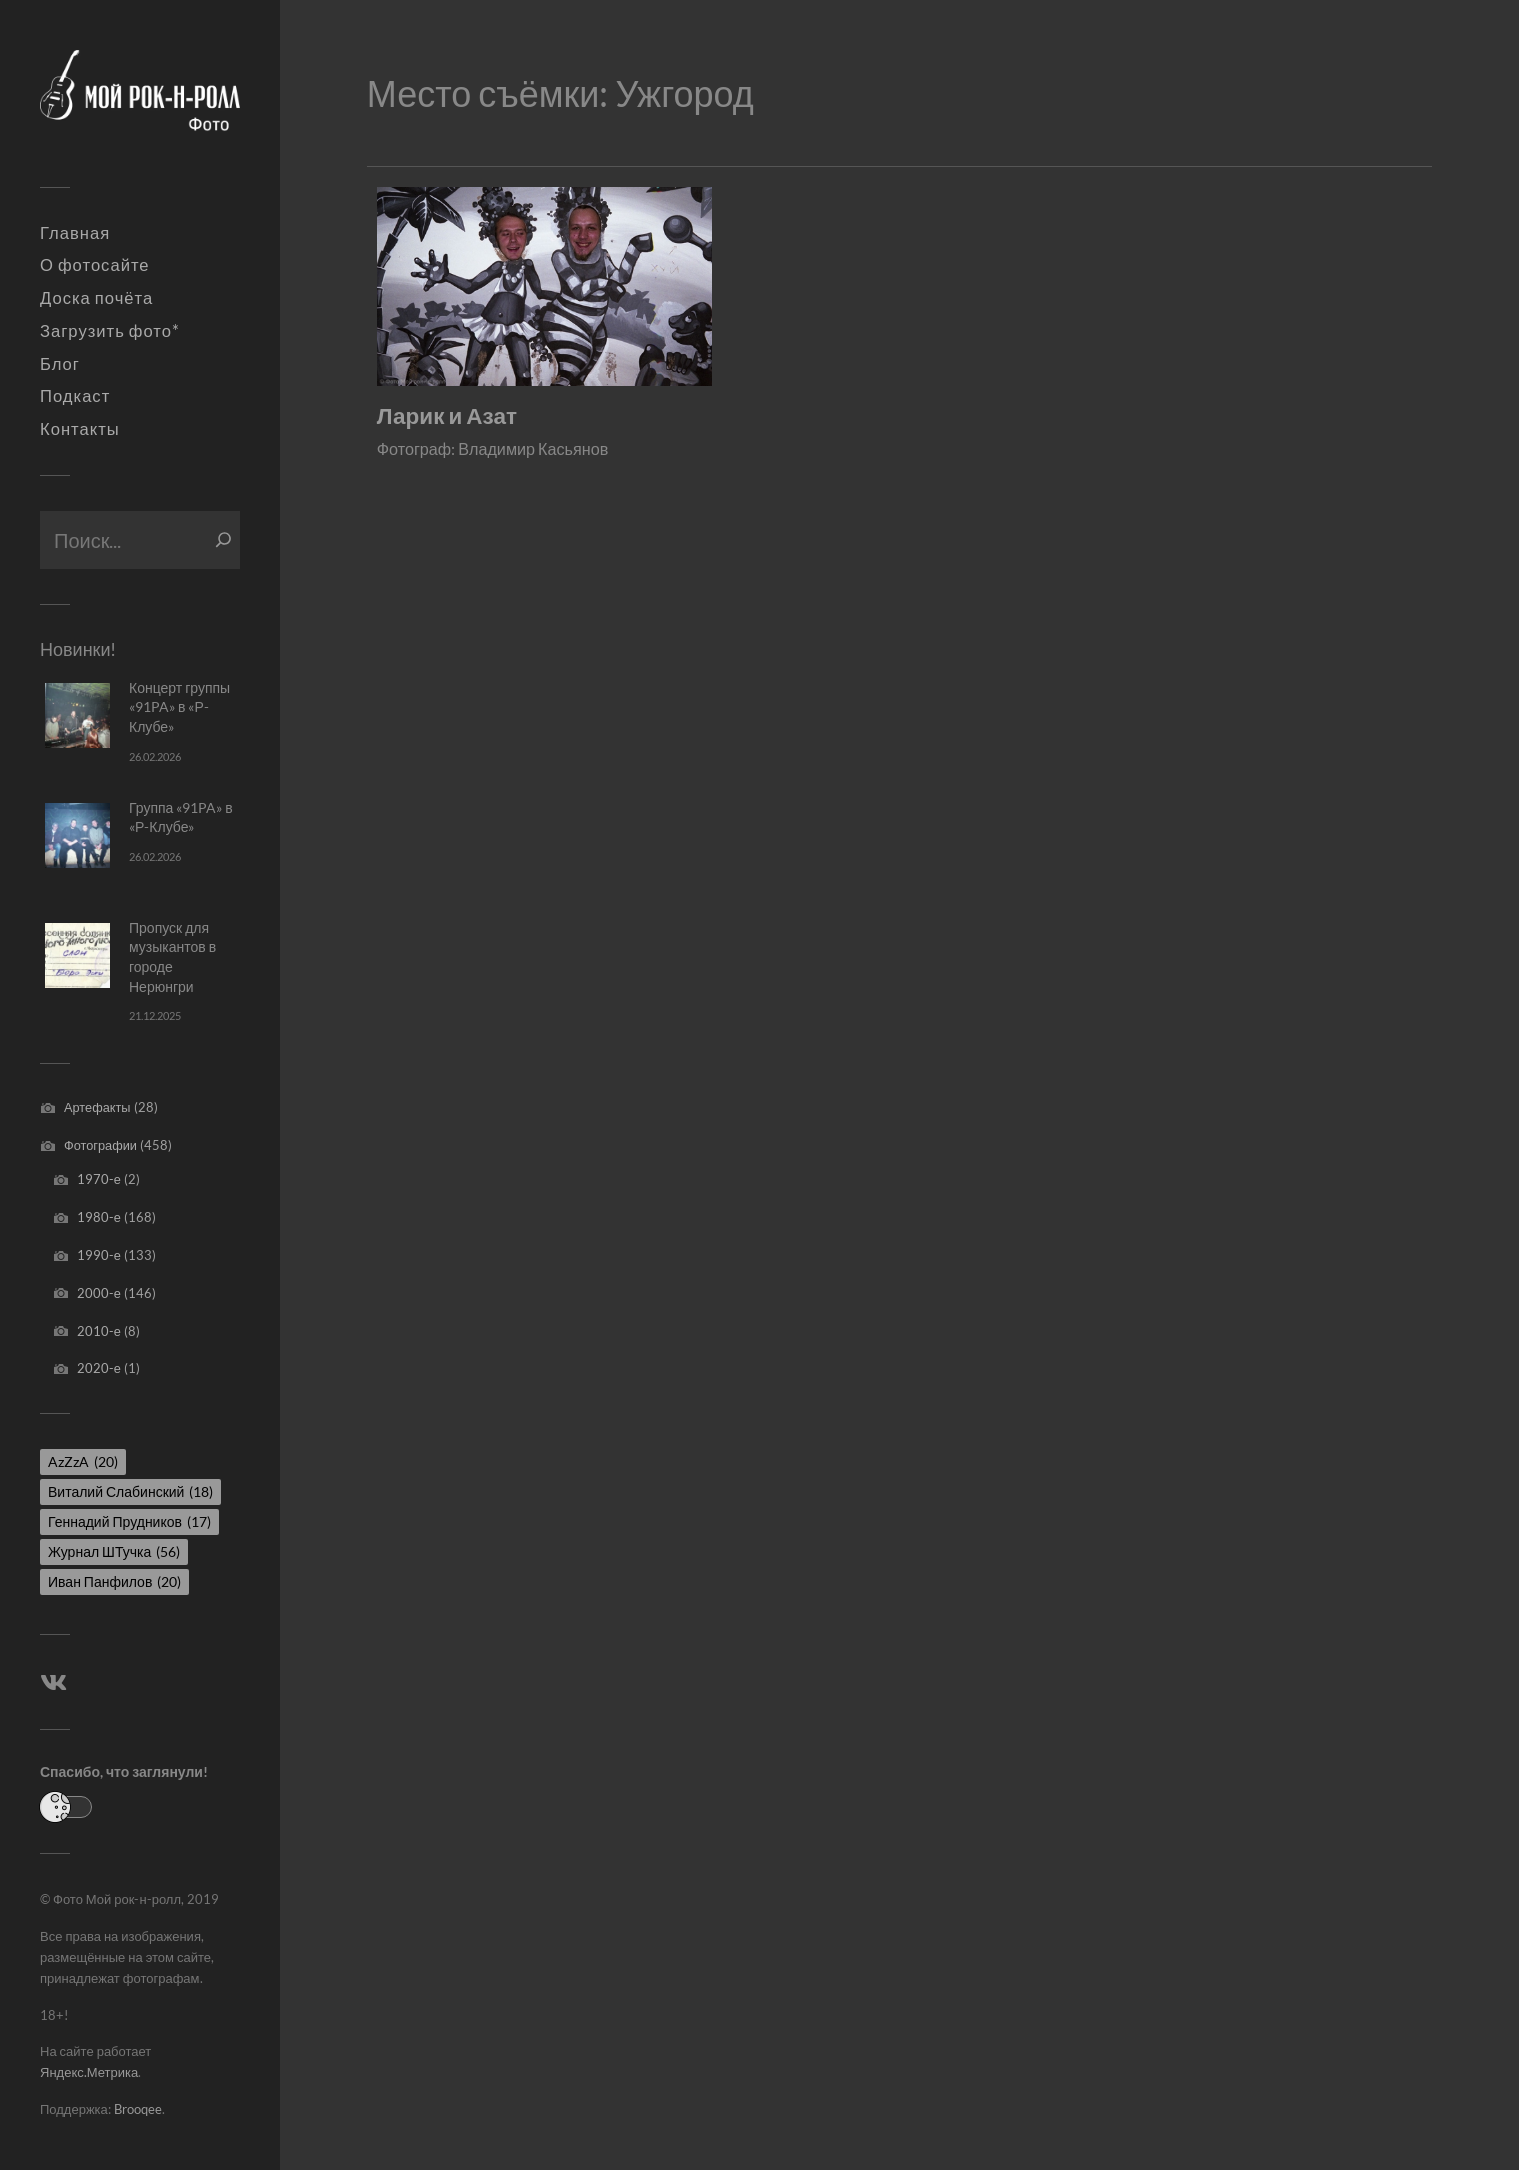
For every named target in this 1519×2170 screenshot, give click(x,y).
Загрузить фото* (110, 331)
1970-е (99, 1179)
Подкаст (75, 396)
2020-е (99, 1368)
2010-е (99, 1331)
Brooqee (138, 2109)
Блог (60, 364)
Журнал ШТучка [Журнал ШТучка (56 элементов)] (114, 1551)
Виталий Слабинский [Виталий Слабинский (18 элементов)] (130, 1491)
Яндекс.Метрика (89, 2072)
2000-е (99, 1293)
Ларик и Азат (447, 415)
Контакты (80, 429)
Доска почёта (96, 298)
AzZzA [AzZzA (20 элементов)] (83, 1461)
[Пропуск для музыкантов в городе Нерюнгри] (77, 955)
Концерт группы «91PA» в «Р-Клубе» (179, 707)
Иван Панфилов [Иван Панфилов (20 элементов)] (114, 1581)
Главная (75, 233)
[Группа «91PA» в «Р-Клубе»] (77, 835)
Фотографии (100, 1145)
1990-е (99, 1255)
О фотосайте (95, 265)
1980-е (99, 1217)
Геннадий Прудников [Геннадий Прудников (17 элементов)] (129, 1521)
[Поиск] (223, 540)
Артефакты (97, 1107)
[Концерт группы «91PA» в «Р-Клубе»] (77, 715)
